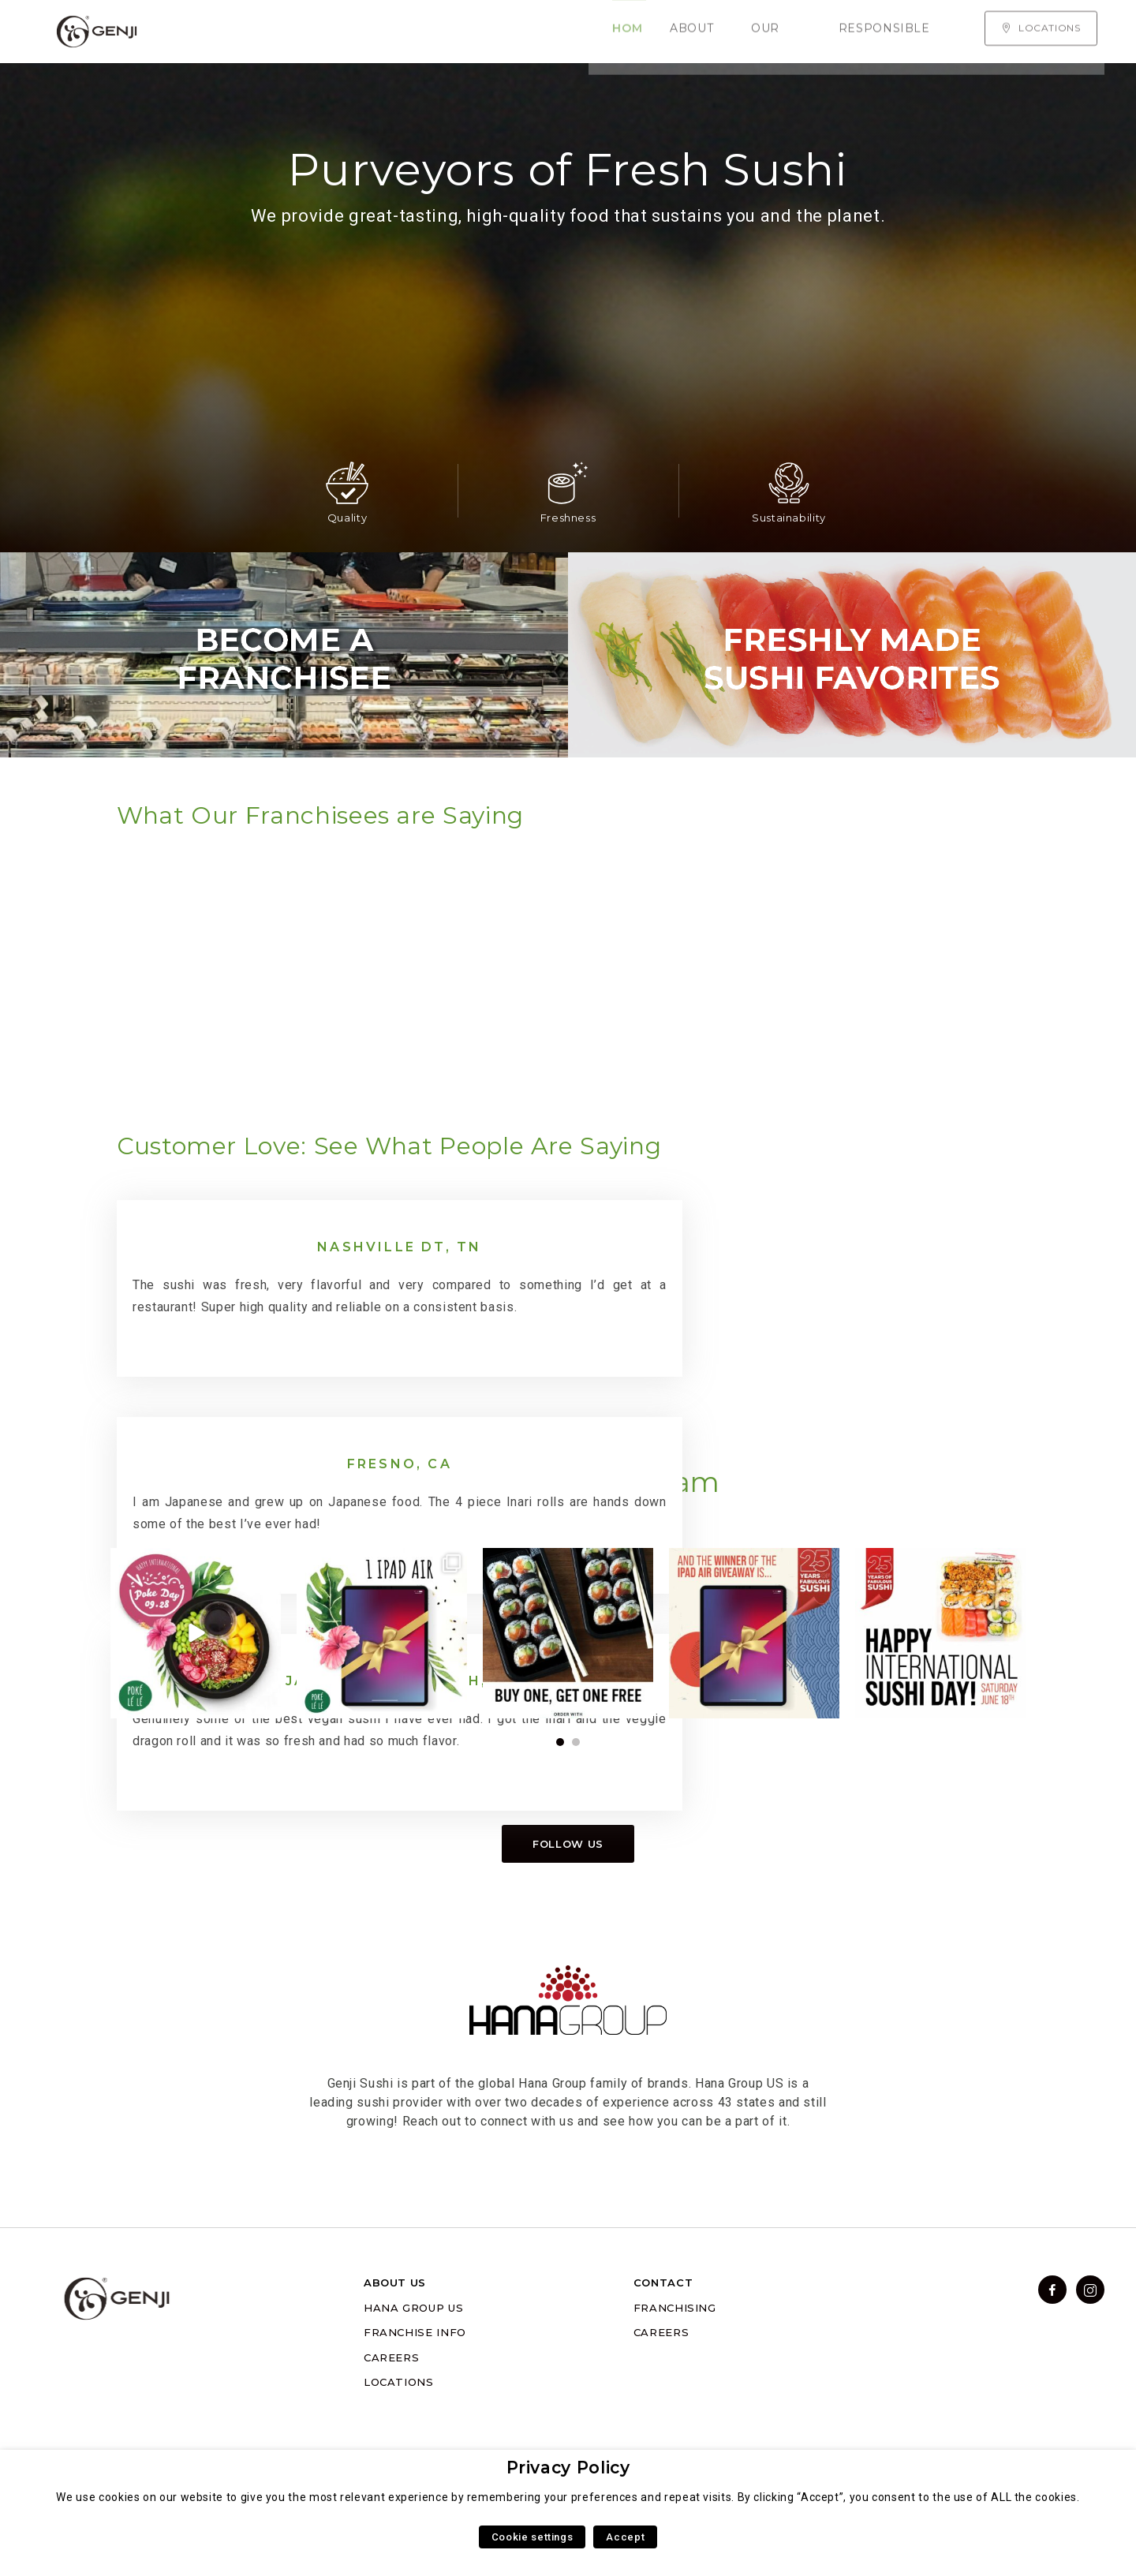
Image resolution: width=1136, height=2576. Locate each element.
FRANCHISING (674, 2352)
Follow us (568, 1888)
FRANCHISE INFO (415, 2376)
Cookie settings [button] (532, 2537)
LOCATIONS (399, 2426)
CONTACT (663, 2326)
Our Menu (377, 31)
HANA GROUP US (413, 2352)
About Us (287, 31)
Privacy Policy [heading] (568, 2467)
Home (212, 31)
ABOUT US (395, 2326)
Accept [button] (625, 2537)
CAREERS (391, 2401)
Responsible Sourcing (518, 31)
